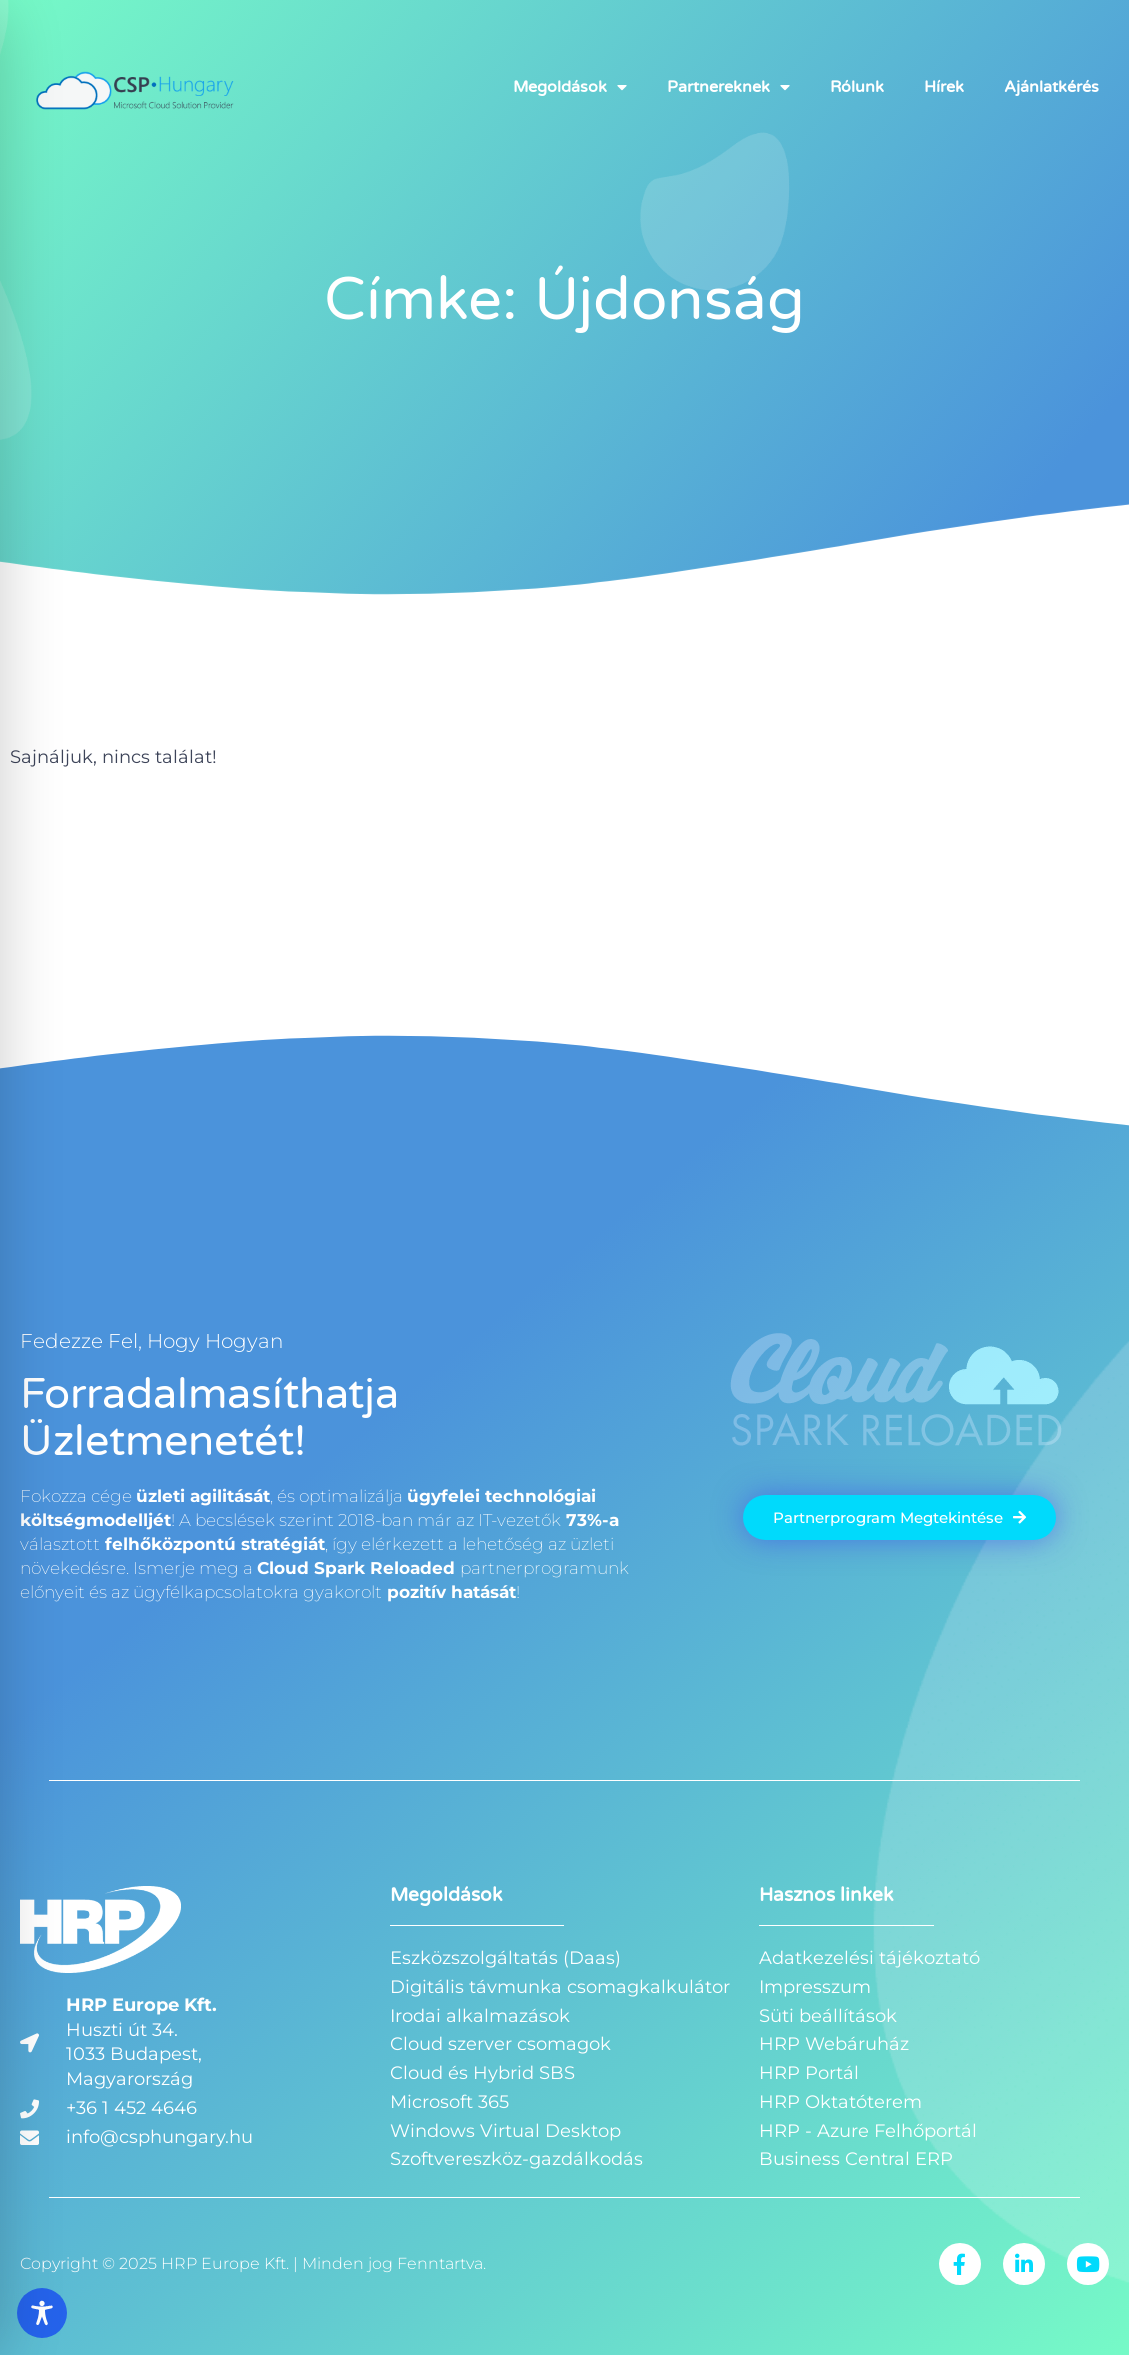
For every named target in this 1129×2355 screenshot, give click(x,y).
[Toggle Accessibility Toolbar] (42, 2313)
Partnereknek (728, 87)
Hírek (944, 87)
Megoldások (570, 87)
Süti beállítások (828, 2016)
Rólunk (857, 87)
